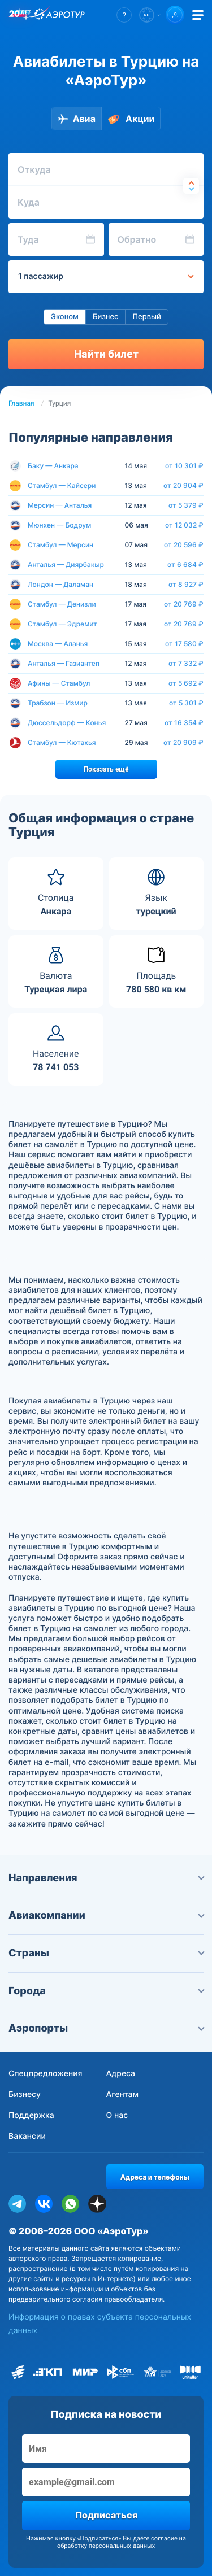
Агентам (122, 2094)
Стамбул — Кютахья (62, 742)
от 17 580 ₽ (184, 644)
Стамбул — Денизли (62, 604)
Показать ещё (106, 769)
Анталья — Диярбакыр (66, 564)
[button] (124, 15)
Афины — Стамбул (59, 683)
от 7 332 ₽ (186, 664)
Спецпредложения (45, 2073)
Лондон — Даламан (60, 584)
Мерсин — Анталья (60, 505)
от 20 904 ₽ (183, 486)
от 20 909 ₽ (183, 743)
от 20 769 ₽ (184, 604)
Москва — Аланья (58, 643)
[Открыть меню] (198, 15)
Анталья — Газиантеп (63, 663)
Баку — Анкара (53, 465)
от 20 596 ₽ (184, 545)
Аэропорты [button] (106, 2028)
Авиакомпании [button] (106, 1915)
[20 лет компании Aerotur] (19, 15)
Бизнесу (24, 2094)
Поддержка (31, 2115)
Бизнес (106, 316)
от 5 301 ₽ (186, 703)
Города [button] (106, 1991)
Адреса (121, 2073)
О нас (117, 2115)
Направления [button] (106, 1878)
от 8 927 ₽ (186, 585)
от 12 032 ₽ (184, 525)
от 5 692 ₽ (186, 683)
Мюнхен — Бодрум (59, 525)
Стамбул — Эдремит (62, 624)
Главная (21, 403)
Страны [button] (106, 1953)
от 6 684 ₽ (185, 565)
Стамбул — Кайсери (62, 485)
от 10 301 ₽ (184, 466)
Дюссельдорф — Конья (67, 722)
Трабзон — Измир (58, 703)
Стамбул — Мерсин (60, 545)
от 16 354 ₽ (184, 723)
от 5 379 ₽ (186, 505)
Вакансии (27, 2136)
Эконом (65, 316)
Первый (146, 316)
